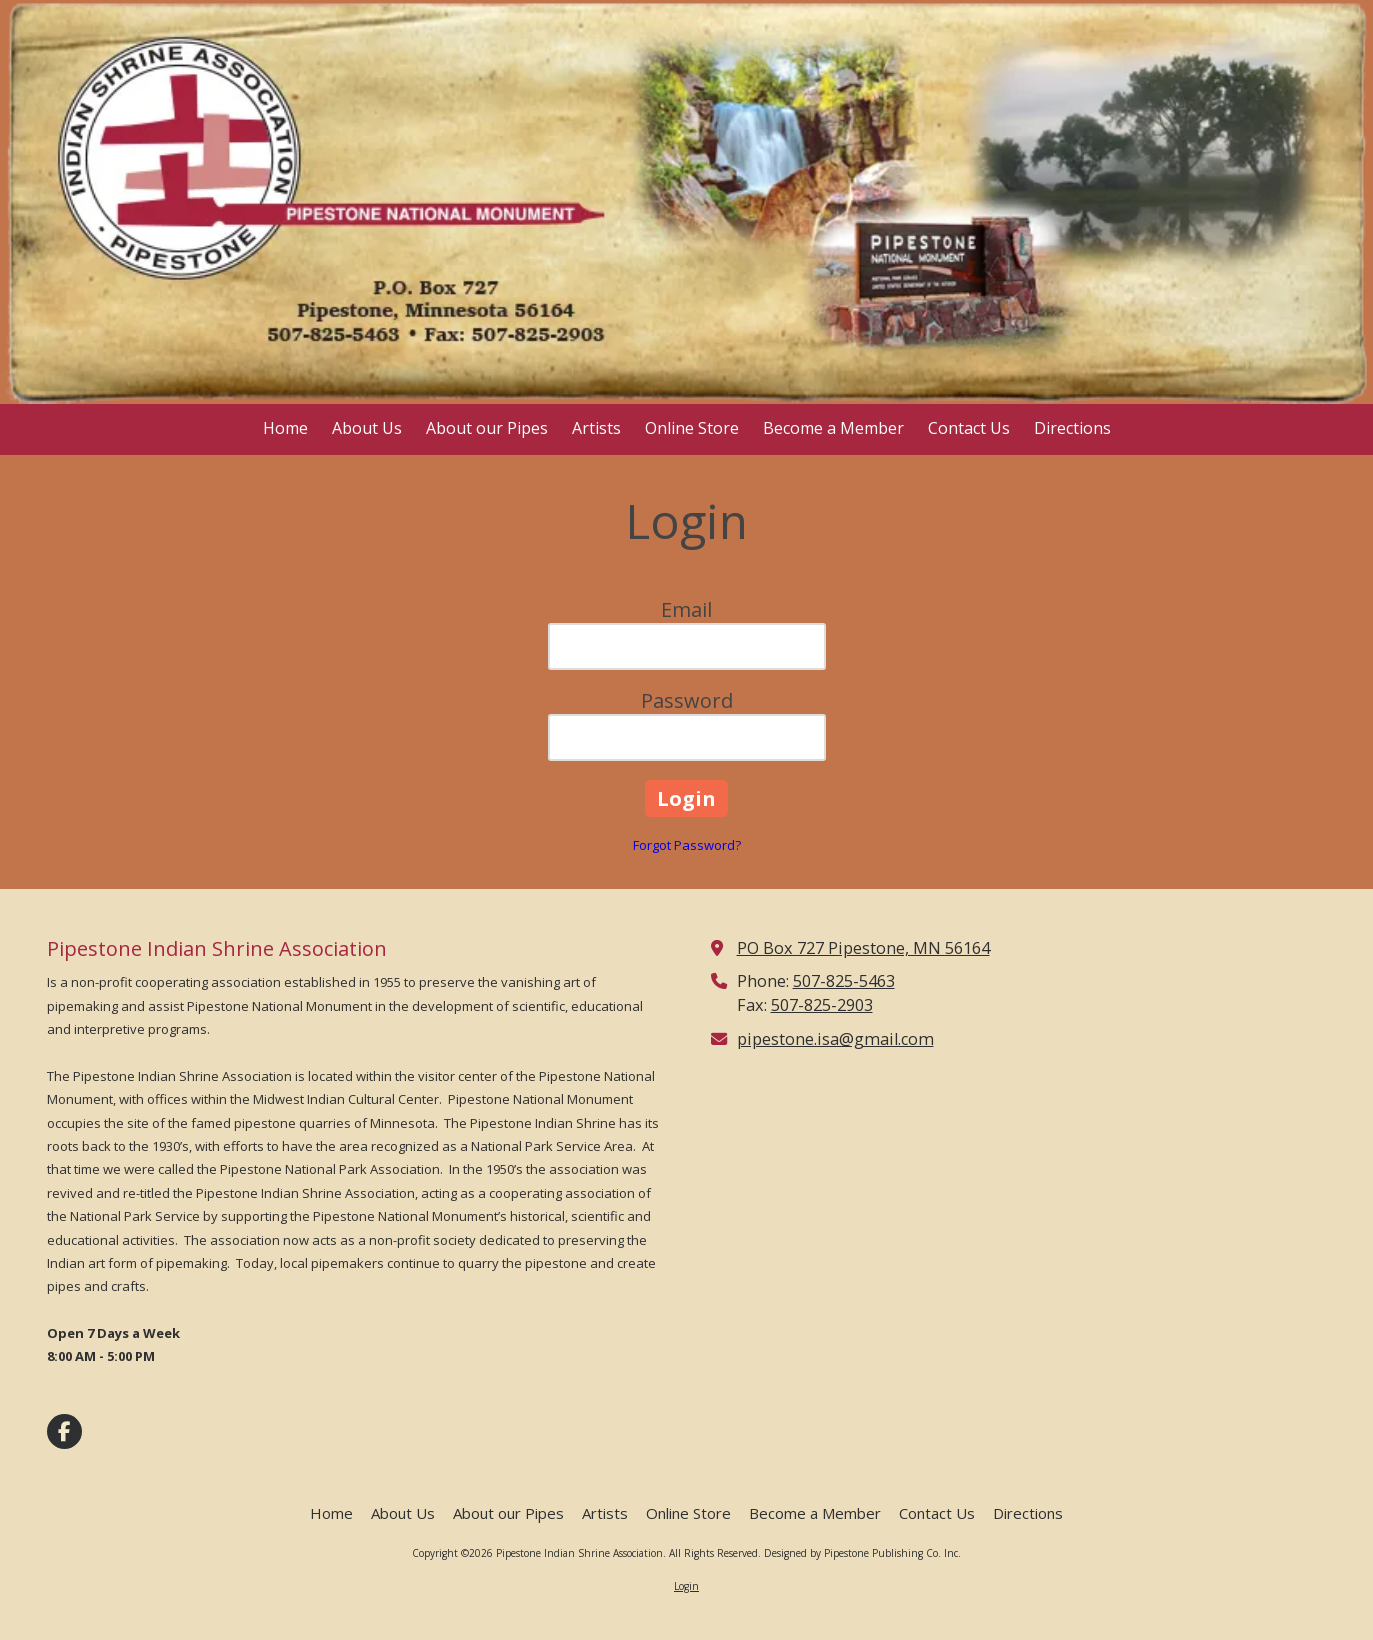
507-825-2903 (822, 1005)
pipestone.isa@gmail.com (835, 1039)
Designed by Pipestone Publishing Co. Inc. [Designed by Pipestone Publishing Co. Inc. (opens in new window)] (862, 1553)
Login (686, 1586)
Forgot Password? (687, 845)
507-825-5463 (844, 981)
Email (686, 609)
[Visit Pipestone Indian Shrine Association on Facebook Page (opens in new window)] (64, 1431)
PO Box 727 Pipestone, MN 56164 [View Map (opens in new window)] (863, 948)
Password (687, 700)
